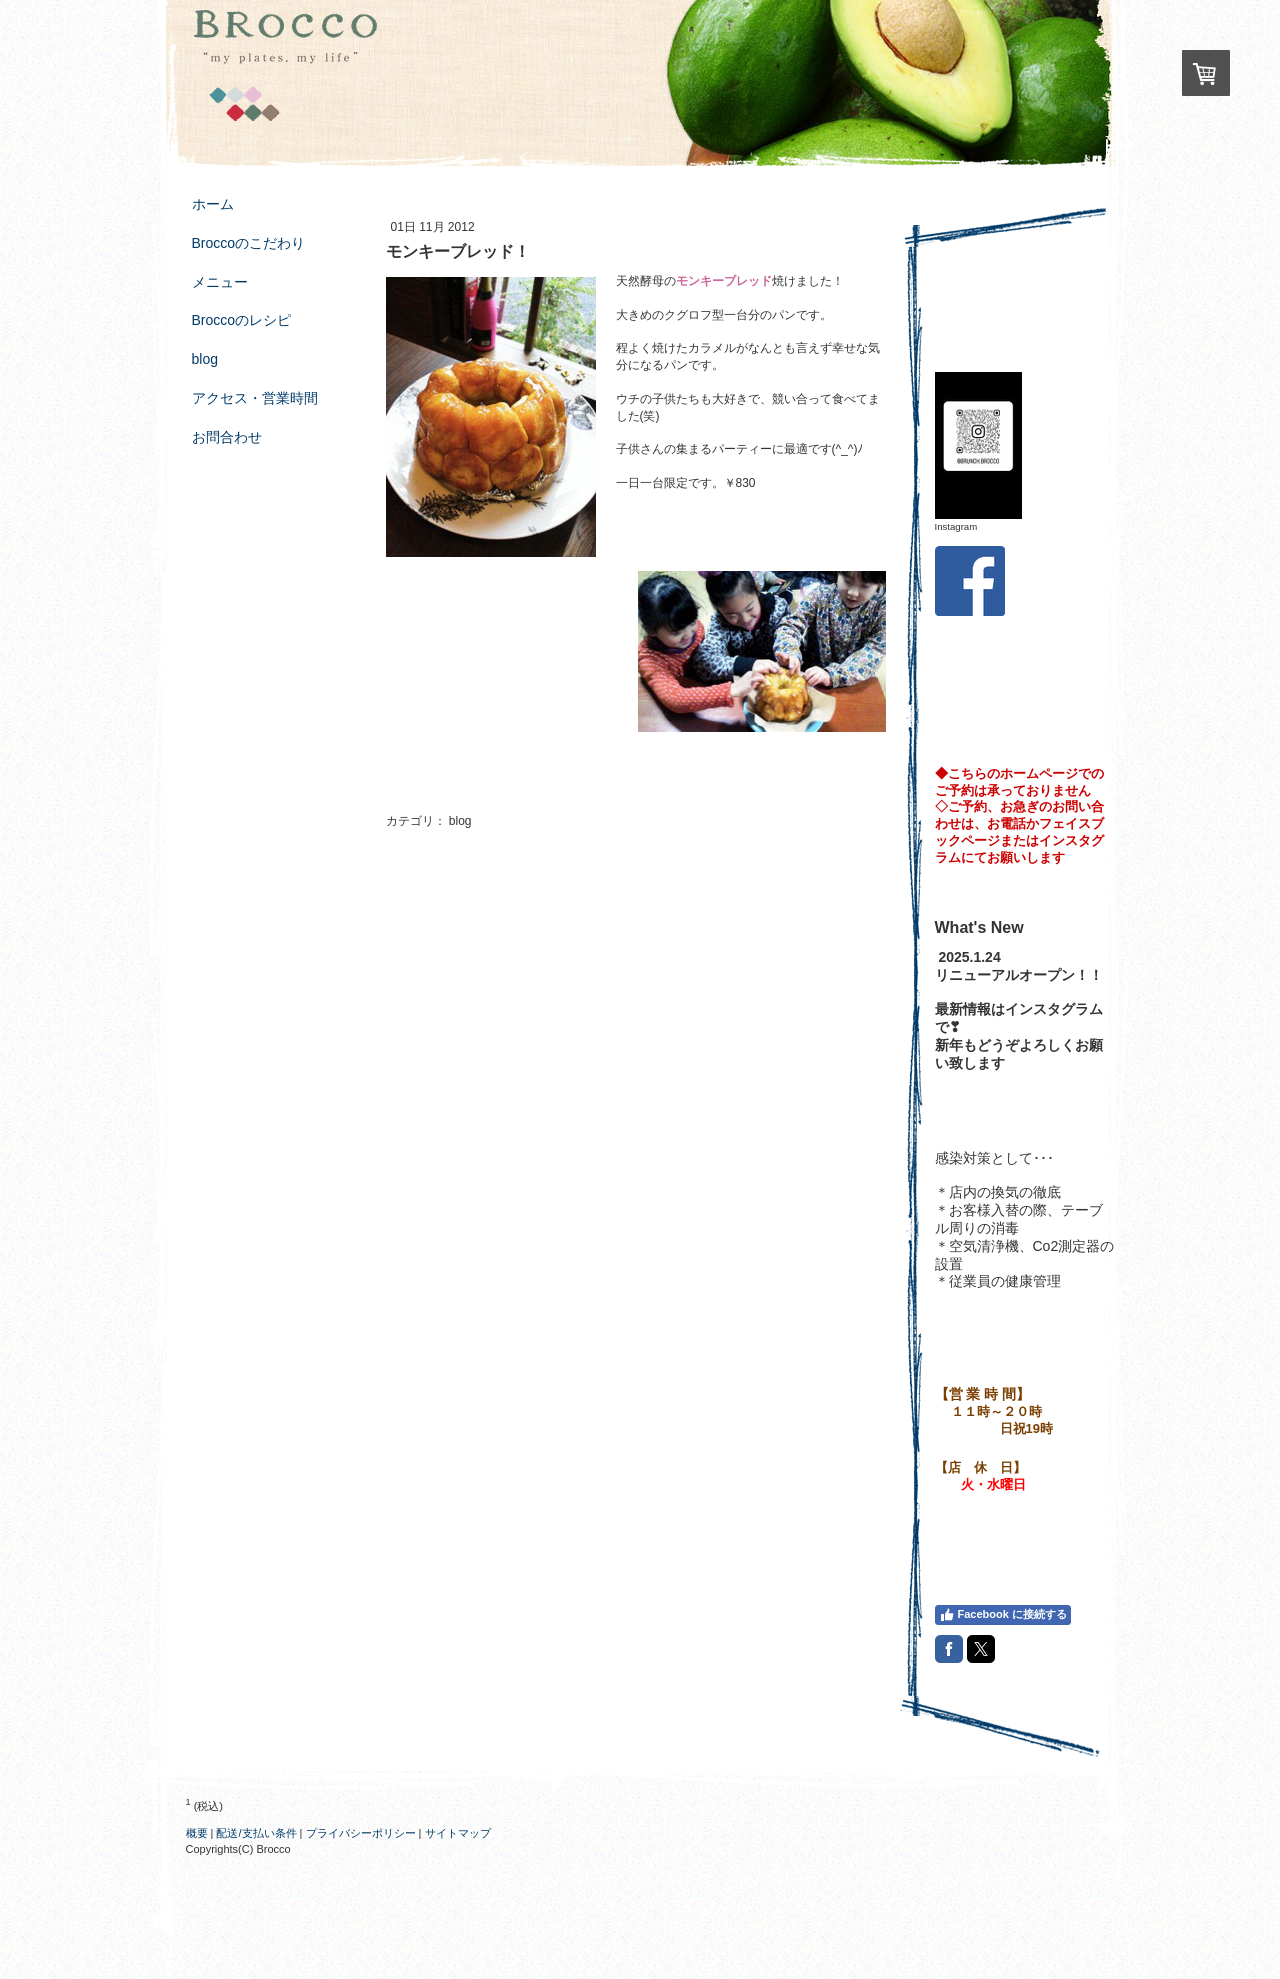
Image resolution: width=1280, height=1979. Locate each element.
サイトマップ (458, 1833)
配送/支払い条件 (256, 1833)
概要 (197, 1833)
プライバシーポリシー (361, 1833)
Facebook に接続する (1003, 1615)
